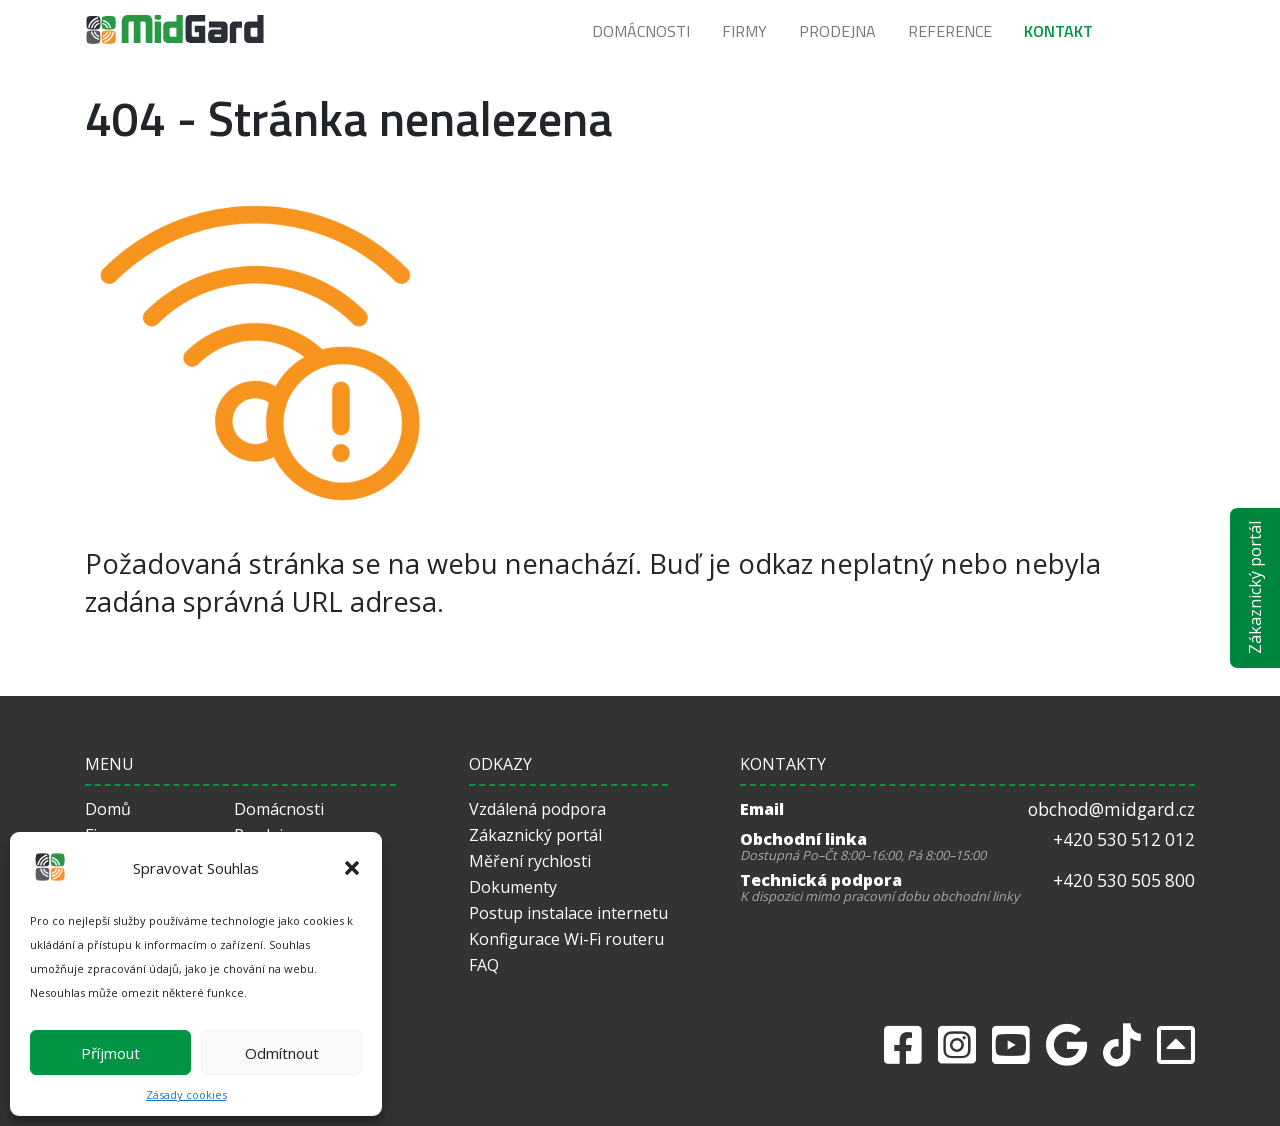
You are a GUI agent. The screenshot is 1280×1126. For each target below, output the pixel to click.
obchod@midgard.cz (1111, 809)
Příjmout (110, 1053)
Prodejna (837, 31)
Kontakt (1058, 31)
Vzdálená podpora (537, 809)
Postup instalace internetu (568, 913)
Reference (950, 31)
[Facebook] (903, 1044)
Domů (108, 809)
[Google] (1066, 1044)
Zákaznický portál (1255, 588)
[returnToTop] (1176, 1044)
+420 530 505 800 (1124, 880)
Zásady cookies (186, 1094)
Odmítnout (282, 1053)
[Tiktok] (1122, 1044)
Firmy (744, 31)
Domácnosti (641, 31)
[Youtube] (1011, 1044)
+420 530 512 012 (1124, 839)
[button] (352, 868)
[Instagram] (957, 1044)
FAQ (484, 965)
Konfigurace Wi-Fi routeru (566, 939)
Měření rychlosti (530, 861)
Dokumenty (513, 887)
